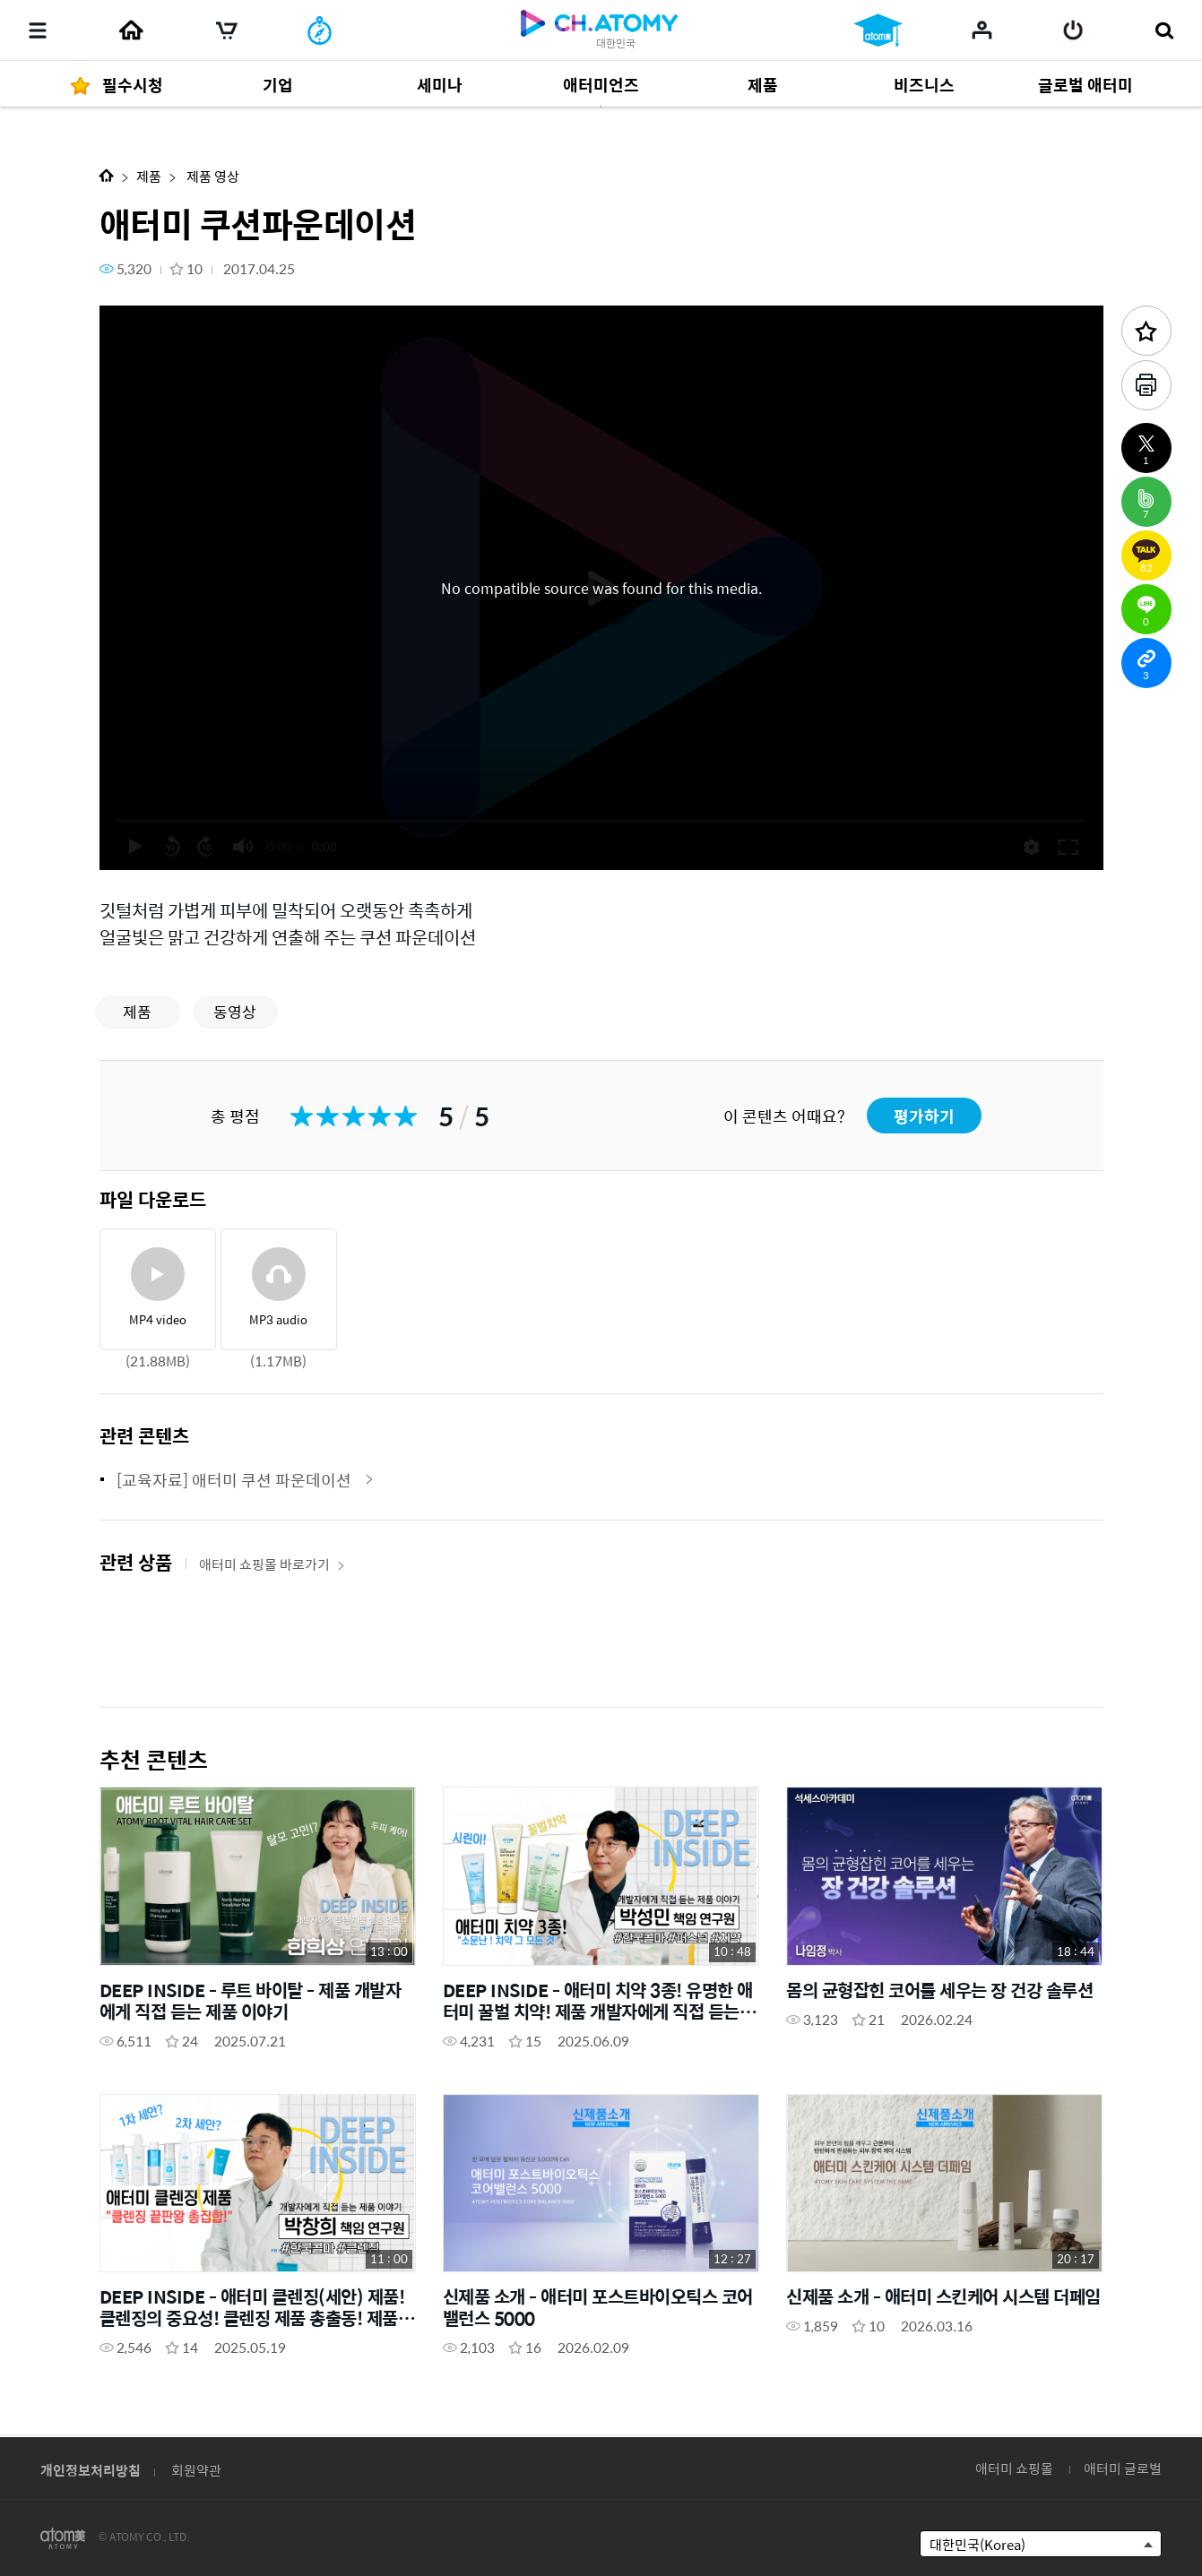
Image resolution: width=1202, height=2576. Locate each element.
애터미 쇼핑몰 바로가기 (272, 1564)
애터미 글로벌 (1123, 2468)
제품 (148, 176)
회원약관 (196, 2470)
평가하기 (924, 1116)
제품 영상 (211, 176)
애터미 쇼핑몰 (1014, 2468)
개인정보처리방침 (90, 2470)
